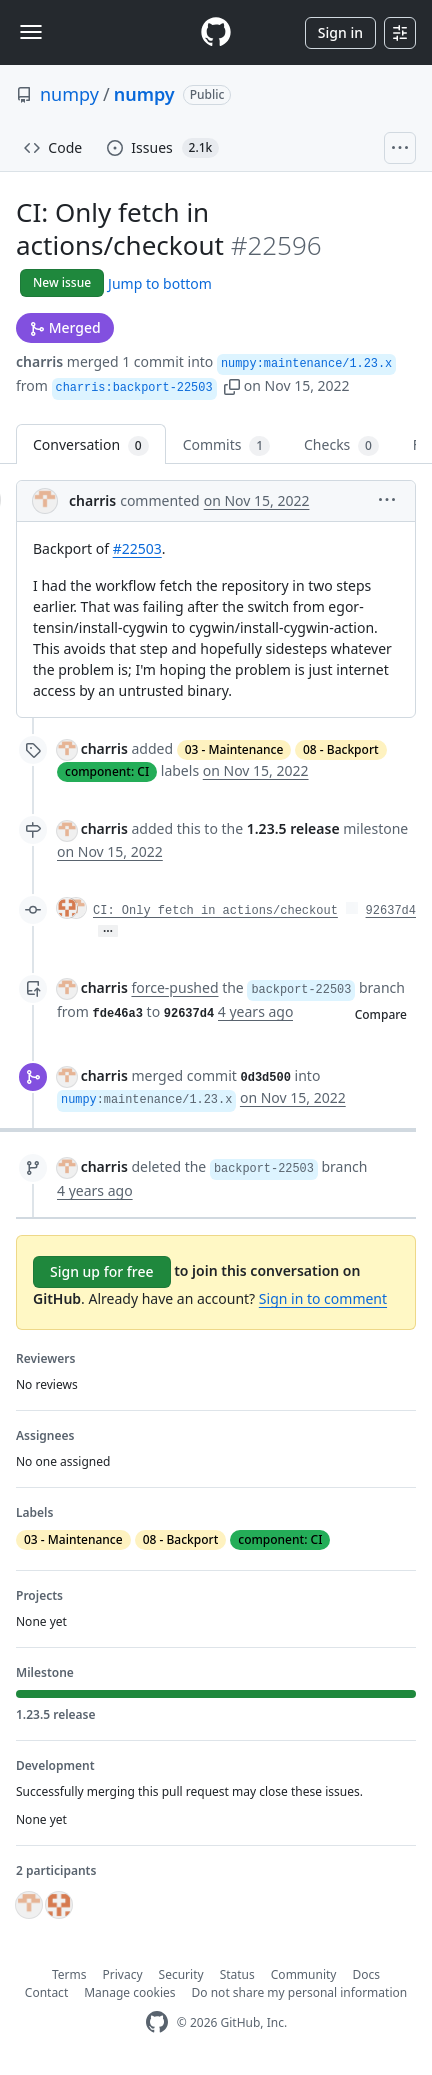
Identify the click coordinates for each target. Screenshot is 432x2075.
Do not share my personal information (300, 1992)
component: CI (107, 771)
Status (237, 1974)
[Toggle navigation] (31, 32)
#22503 (137, 548)
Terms (69, 1974)
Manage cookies (129, 1992)
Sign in (340, 32)
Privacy (123, 1974)
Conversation (91, 445)
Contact (46, 1992)
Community (304, 1974)
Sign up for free (102, 1271)
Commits (226, 445)
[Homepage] (216, 32)
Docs (366, 1974)
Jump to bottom (160, 283)
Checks (341, 445)
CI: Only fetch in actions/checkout (215, 911)
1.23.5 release (293, 828)
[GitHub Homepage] (157, 2022)
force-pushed (174, 987)
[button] (232, 385)
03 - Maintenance (234, 749)
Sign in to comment (323, 1298)
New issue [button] (62, 282)
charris (39, 361)
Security (181, 1974)
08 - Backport (341, 749)
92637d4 (391, 911)
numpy (69, 94)
